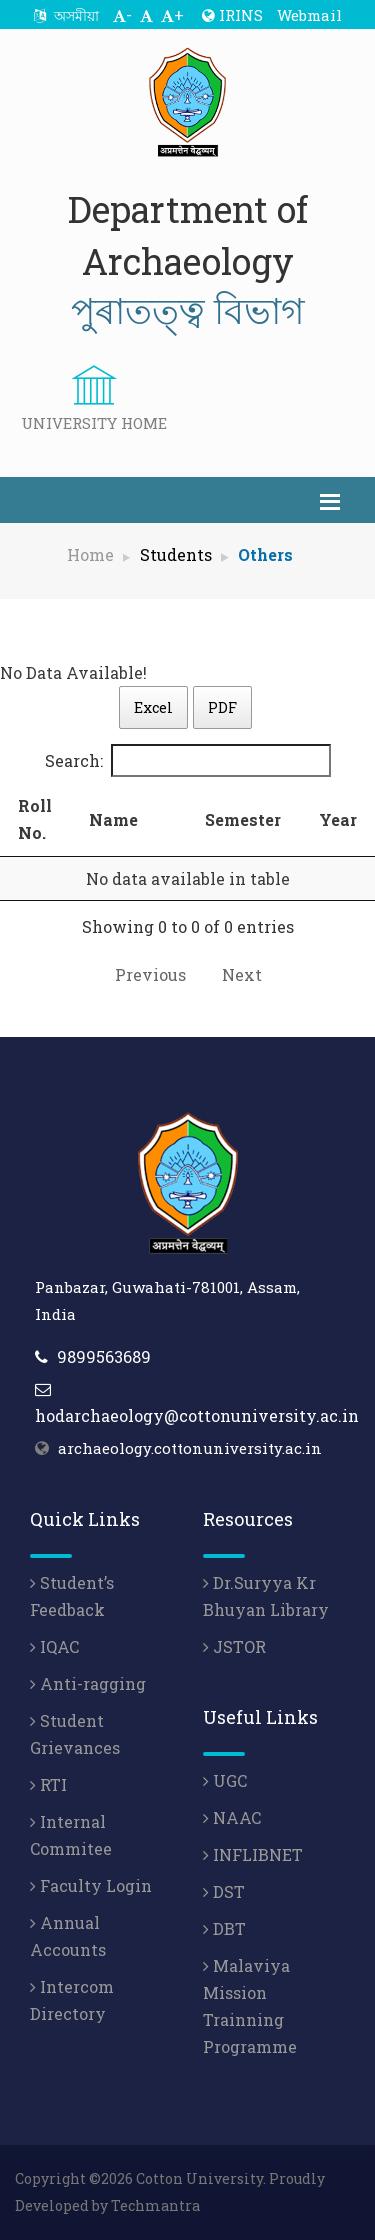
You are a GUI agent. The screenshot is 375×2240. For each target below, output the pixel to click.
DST (224, 1891)
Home (90, 554)
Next (242, 974)
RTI (48, 1784)
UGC (225, 1780)
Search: (188, 760)
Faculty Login (91, 1885)
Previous (150, 974)
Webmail (309, 15)
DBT (224, 1928)
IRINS (232, 15)
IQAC (54, 1646)
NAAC (232, 1817)
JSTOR (234, 1646)
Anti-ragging (88, 1683)
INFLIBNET (253, 1854)
